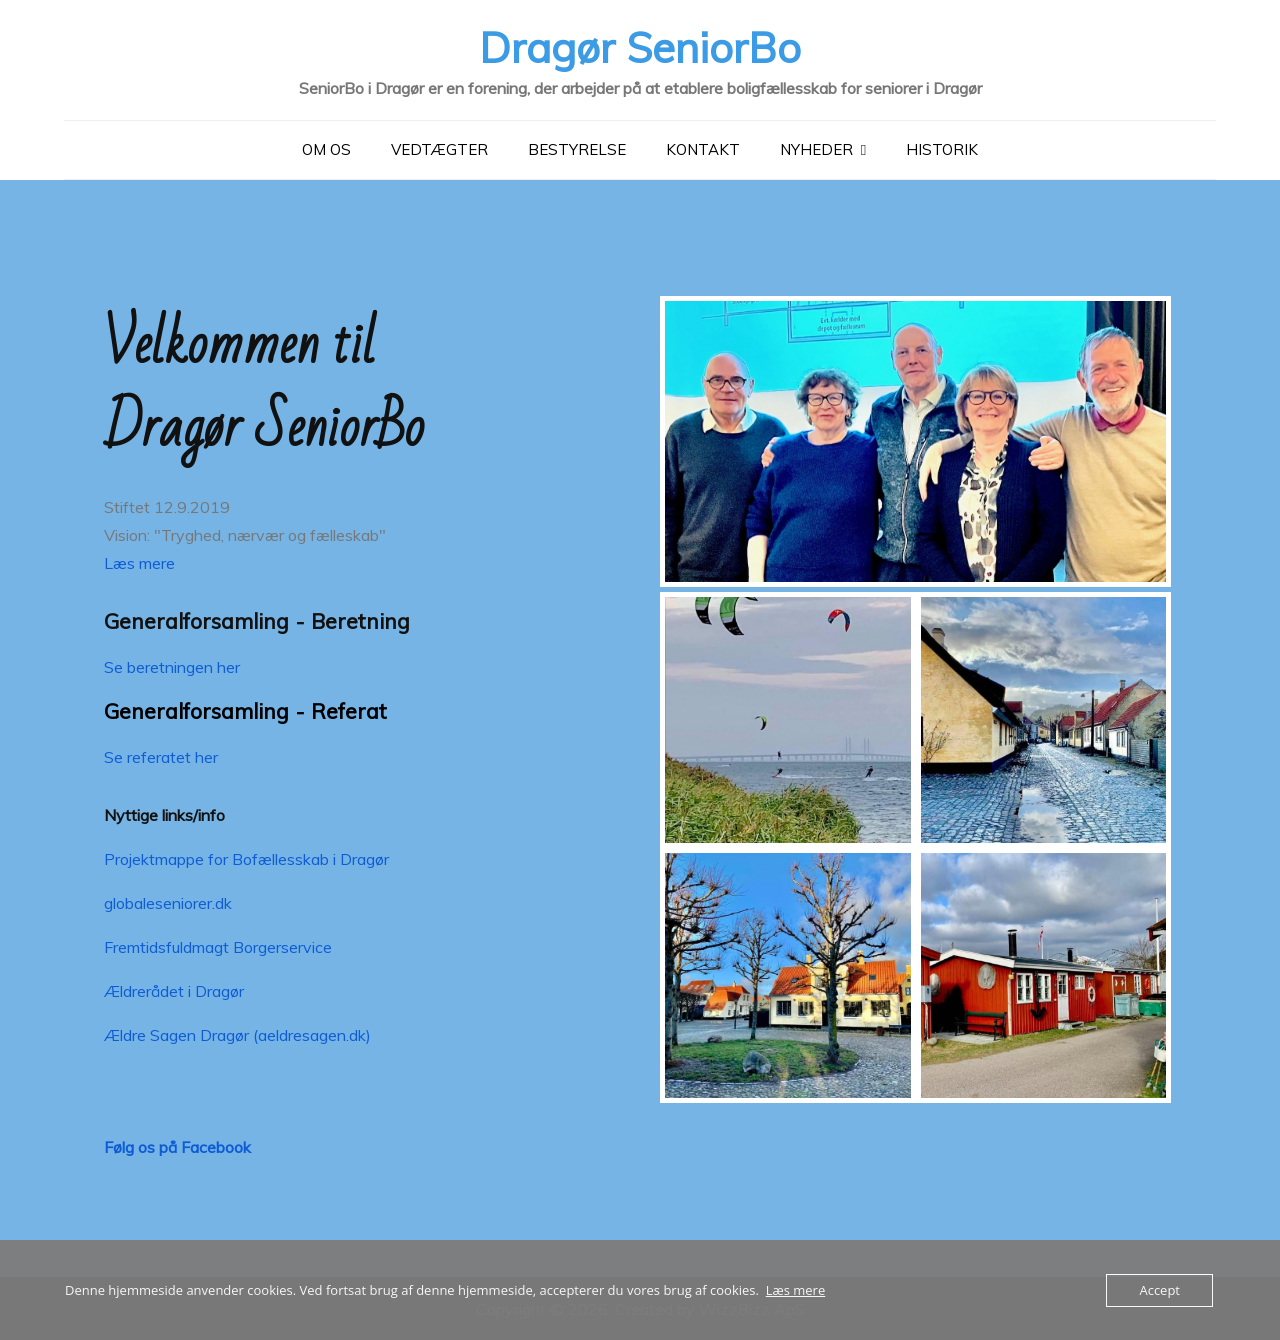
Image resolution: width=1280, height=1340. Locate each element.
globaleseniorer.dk (168, 902)
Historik (942, 148)
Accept (1159, 1290)
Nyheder (816, 148)
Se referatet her (161, 756)
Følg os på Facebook (177, 1146)
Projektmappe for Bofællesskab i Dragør (246, 858)
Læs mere (139, 562)
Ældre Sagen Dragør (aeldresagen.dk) (237, 1034)
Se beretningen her (172, 666)
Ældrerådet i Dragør (174, 990)
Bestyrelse (577, 148)
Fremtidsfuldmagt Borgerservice (218, 946)
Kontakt (703, 148)
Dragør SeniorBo (640, 46)
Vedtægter (439, 148)
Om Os (326, 148)
